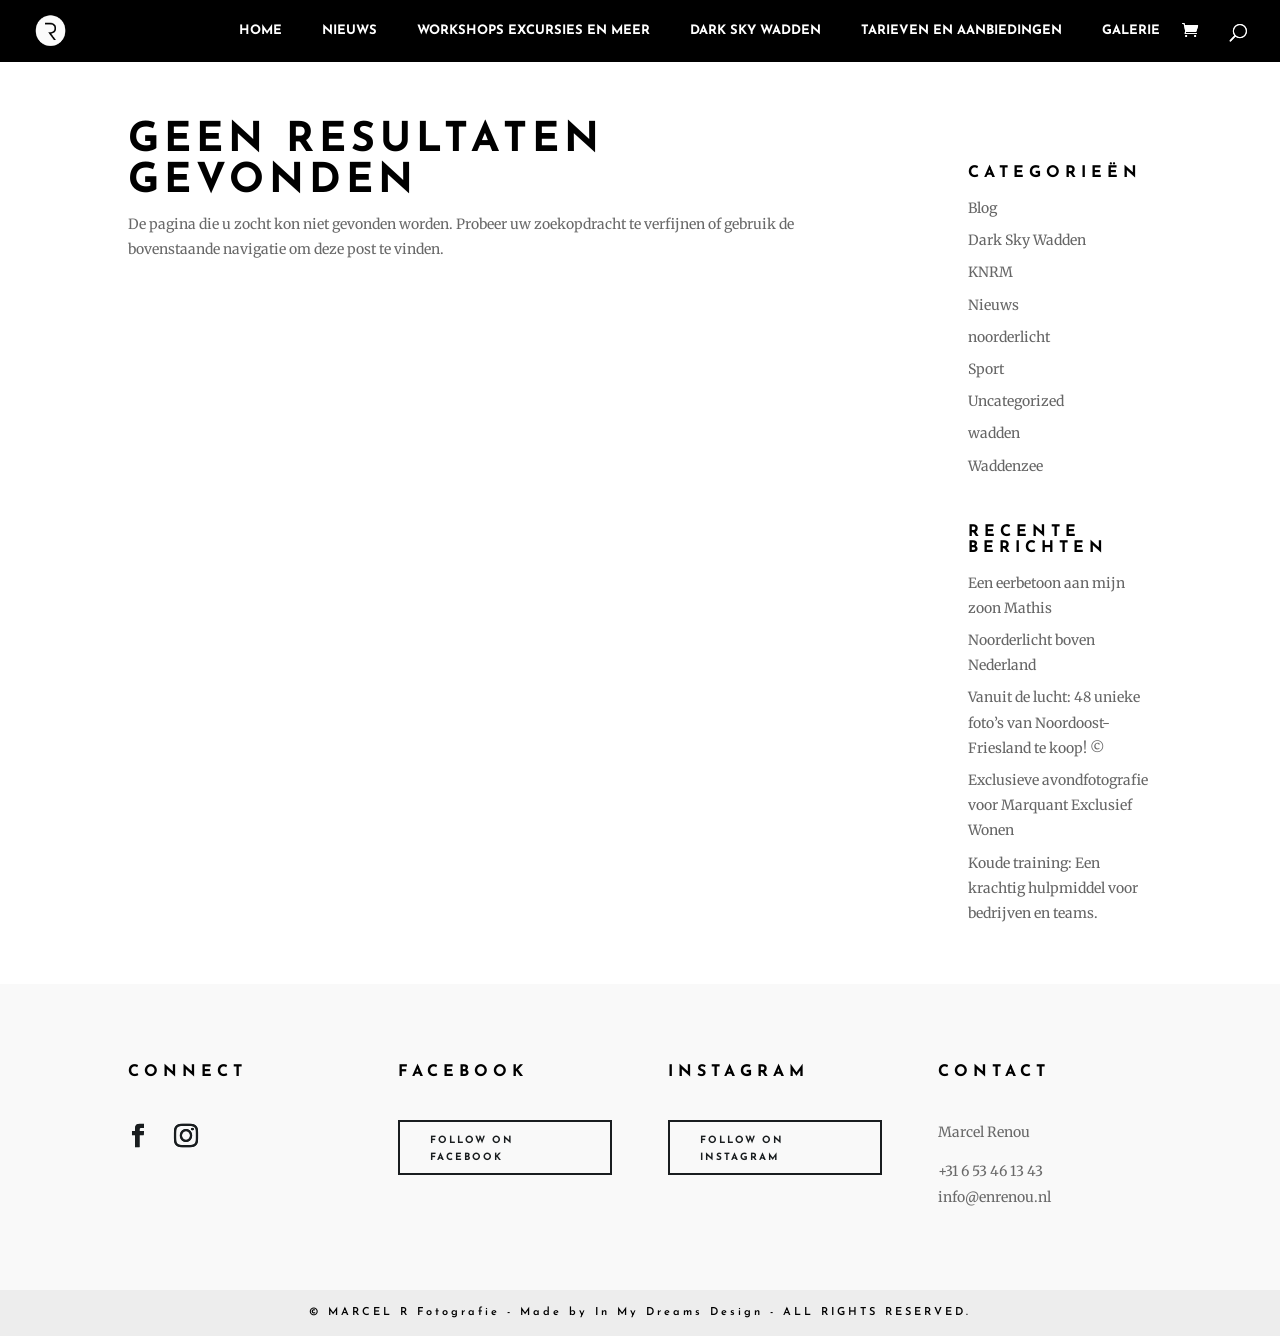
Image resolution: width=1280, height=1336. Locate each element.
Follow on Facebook (472, 1149)
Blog (982, 208)
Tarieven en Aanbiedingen (961, 30)
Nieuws (993, 305)
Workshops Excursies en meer (533, 30)
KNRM (990, 272)
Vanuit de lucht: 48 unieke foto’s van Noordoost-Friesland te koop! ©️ (1054, 722)
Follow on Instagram (742, 1149)
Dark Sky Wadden (755, 30)
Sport (986, 369)
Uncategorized (1016, 401)
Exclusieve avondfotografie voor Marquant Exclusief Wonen (1058, 805)
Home (260, 30)
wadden (994, 433)
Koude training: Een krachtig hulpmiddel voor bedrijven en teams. (1053, 888)
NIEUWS (349, 30)
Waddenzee (1005, 466)
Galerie (1131, 30)
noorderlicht (1009, 337)
